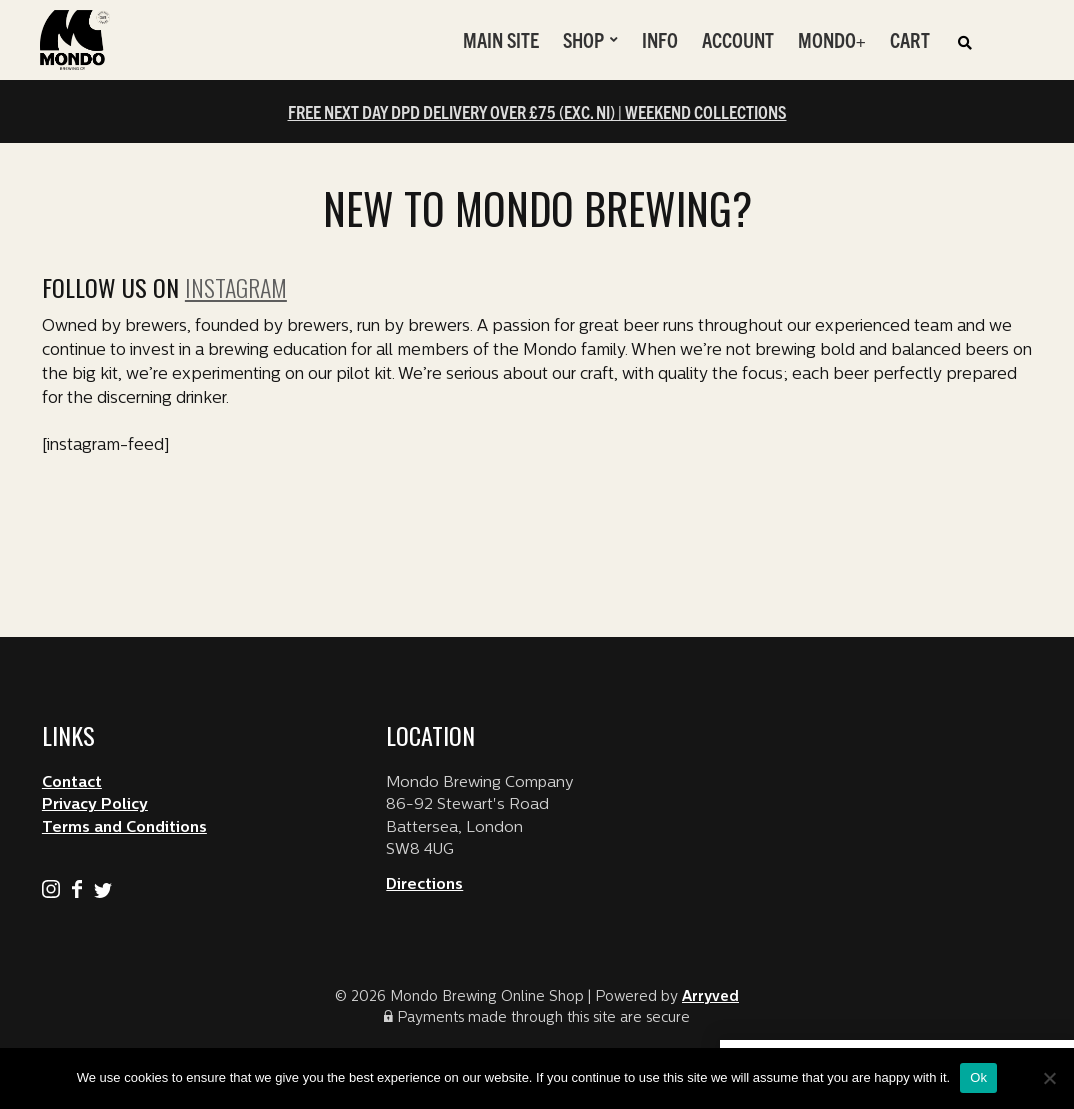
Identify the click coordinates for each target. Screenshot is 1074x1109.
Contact (72, 783)
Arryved (710, 997)
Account (738, 39)
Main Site (501, 39)
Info (660, 39)
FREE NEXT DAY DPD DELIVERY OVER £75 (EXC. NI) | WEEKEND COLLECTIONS (537, 111)
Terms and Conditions (124, 828)
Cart (910, 39)
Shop (583, 39)
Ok (978, 1077)
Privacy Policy (95, 805)
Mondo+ (832, 39)
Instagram (236, 287)
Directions (424, 885)
